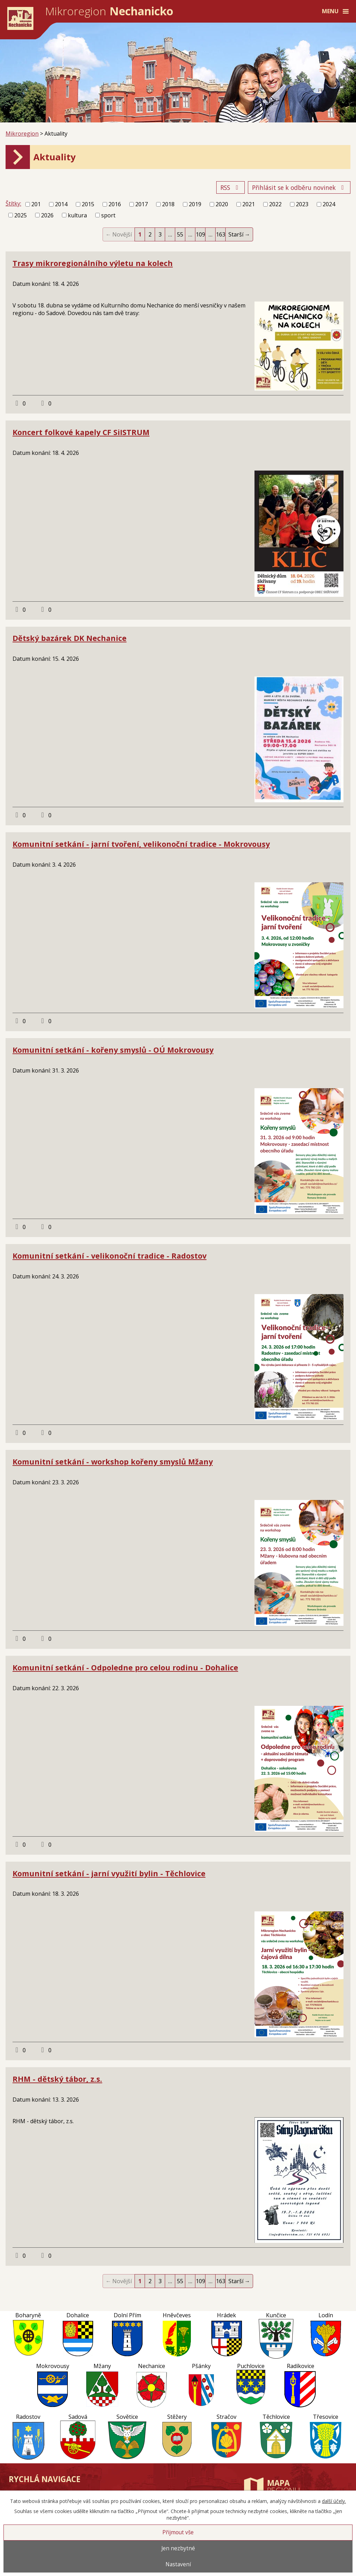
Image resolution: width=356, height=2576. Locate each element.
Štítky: (13, 203)
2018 (168, 204)
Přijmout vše (178, 2532)
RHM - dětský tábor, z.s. (57, 2079)
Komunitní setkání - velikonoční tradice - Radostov (110, 1256)
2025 (20, 215)
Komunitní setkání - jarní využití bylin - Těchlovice (109, 1873)
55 (180, 234)
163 (220, 234)
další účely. (334, 2501)
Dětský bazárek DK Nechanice (70, 638)
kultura (77, 215)
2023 (302, 204)
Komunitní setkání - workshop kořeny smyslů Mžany (113, 1461)
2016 (114, 204)
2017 (141, 204)
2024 (329, 204)
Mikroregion (22, 133)
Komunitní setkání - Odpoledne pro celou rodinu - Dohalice (125, 1667)
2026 (47, 215)
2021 (248, 204)
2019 (195, 204)
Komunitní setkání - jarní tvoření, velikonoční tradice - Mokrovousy (141, 844)
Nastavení (178, 2564)
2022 (275, 204)
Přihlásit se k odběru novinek (299, 187)
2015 (88, 204)
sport (108, 215)
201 (36, 204)
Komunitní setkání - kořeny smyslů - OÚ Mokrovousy (113, 1050)
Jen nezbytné (178, 2548)
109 (200, 234)
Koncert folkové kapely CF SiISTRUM (81, 432)
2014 (61, 204)
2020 (222, 204)
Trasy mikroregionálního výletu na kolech (93, 263)
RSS (230, 187)
